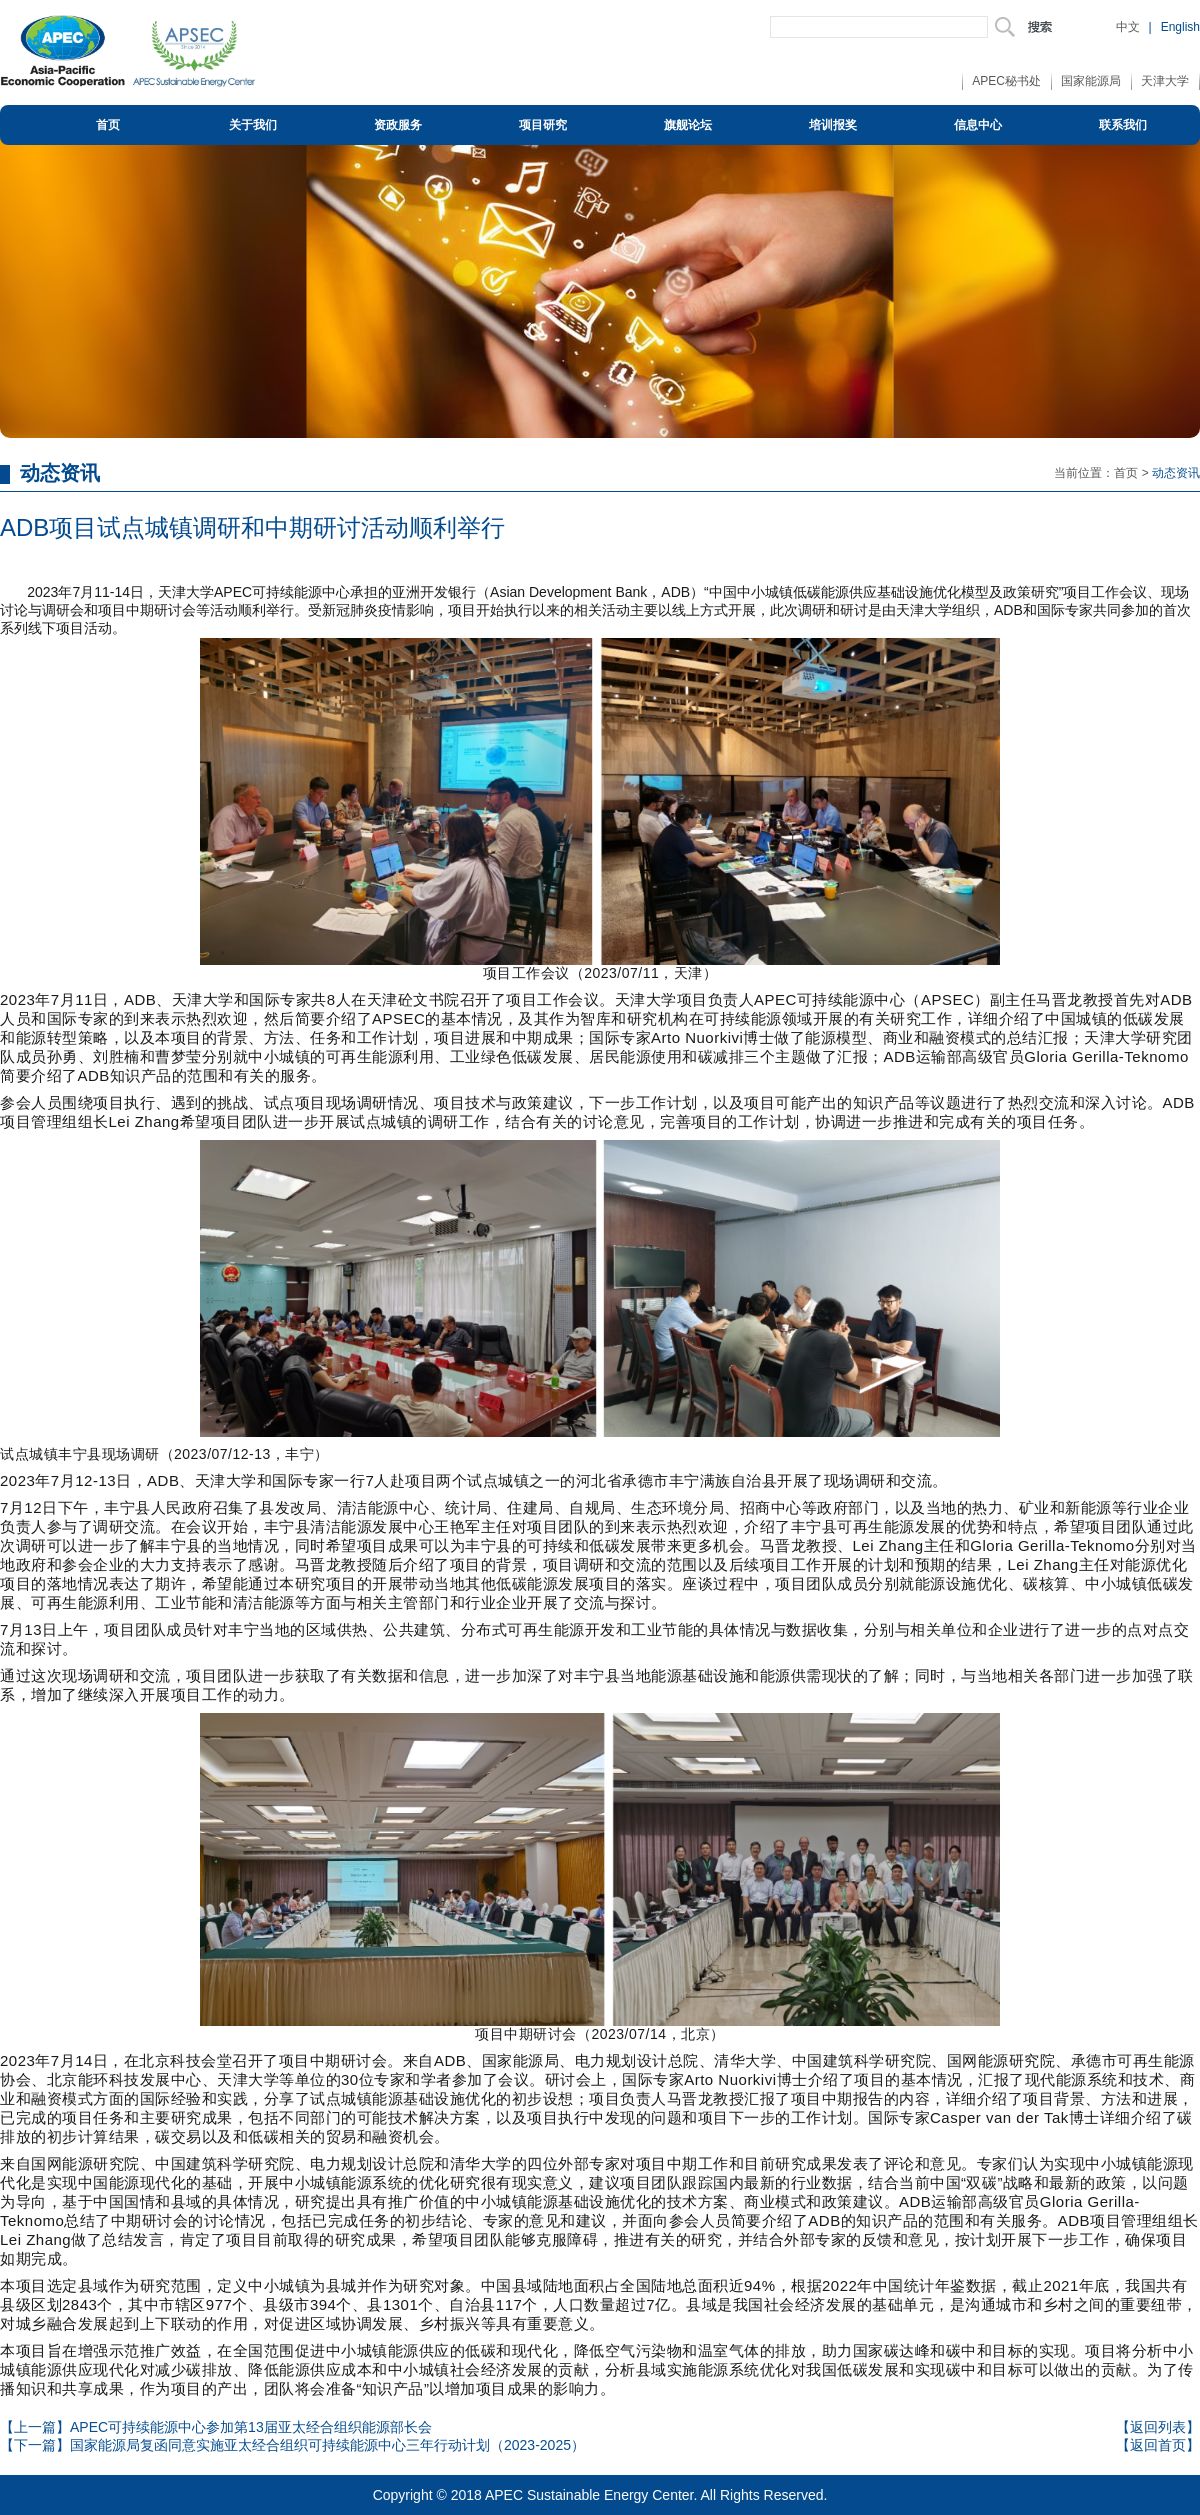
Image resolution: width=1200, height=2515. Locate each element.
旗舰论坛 (688, 125)
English (1180, 27)
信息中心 (978, 125)
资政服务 (398, 125)
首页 (108, 125)
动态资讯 (1176, 473)
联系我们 (1123, 125)
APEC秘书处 (1006, 81)
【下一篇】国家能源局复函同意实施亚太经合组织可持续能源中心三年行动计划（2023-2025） (292, 2445)
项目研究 (543, 125)
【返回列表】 (1158, 2427)
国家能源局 (1091, 81)
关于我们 (253, 125)
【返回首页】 (1158, 2445)
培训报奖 (833, 125)
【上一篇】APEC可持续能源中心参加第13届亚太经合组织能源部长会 (216, 2427)
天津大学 (1165, 81)
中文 (1128, 27)
